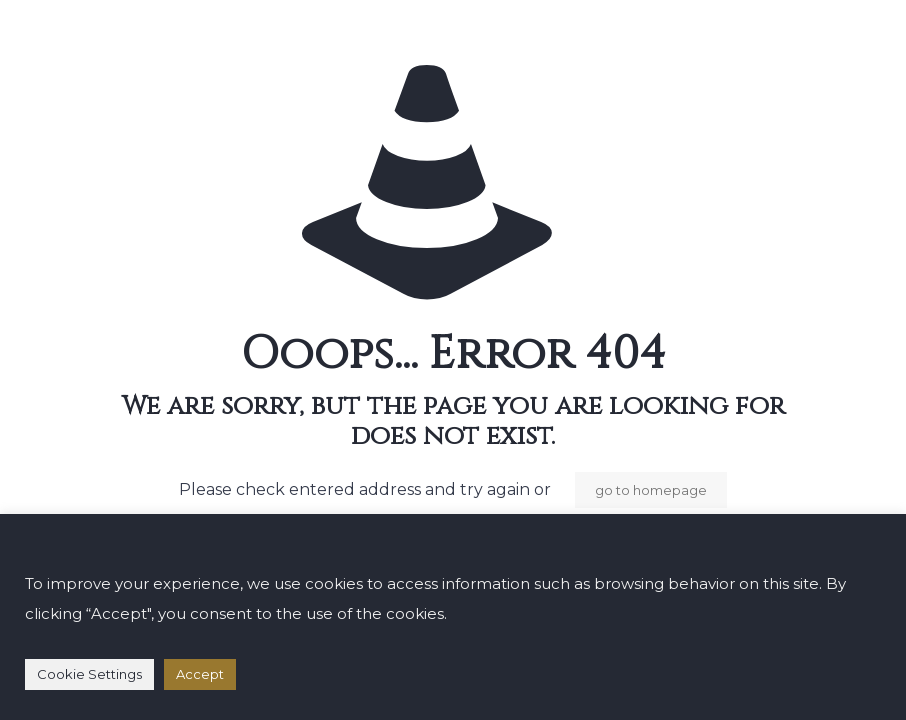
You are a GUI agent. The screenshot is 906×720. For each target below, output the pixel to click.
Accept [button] (200, 674)
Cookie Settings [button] (89, 674)
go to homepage (651, 490)
